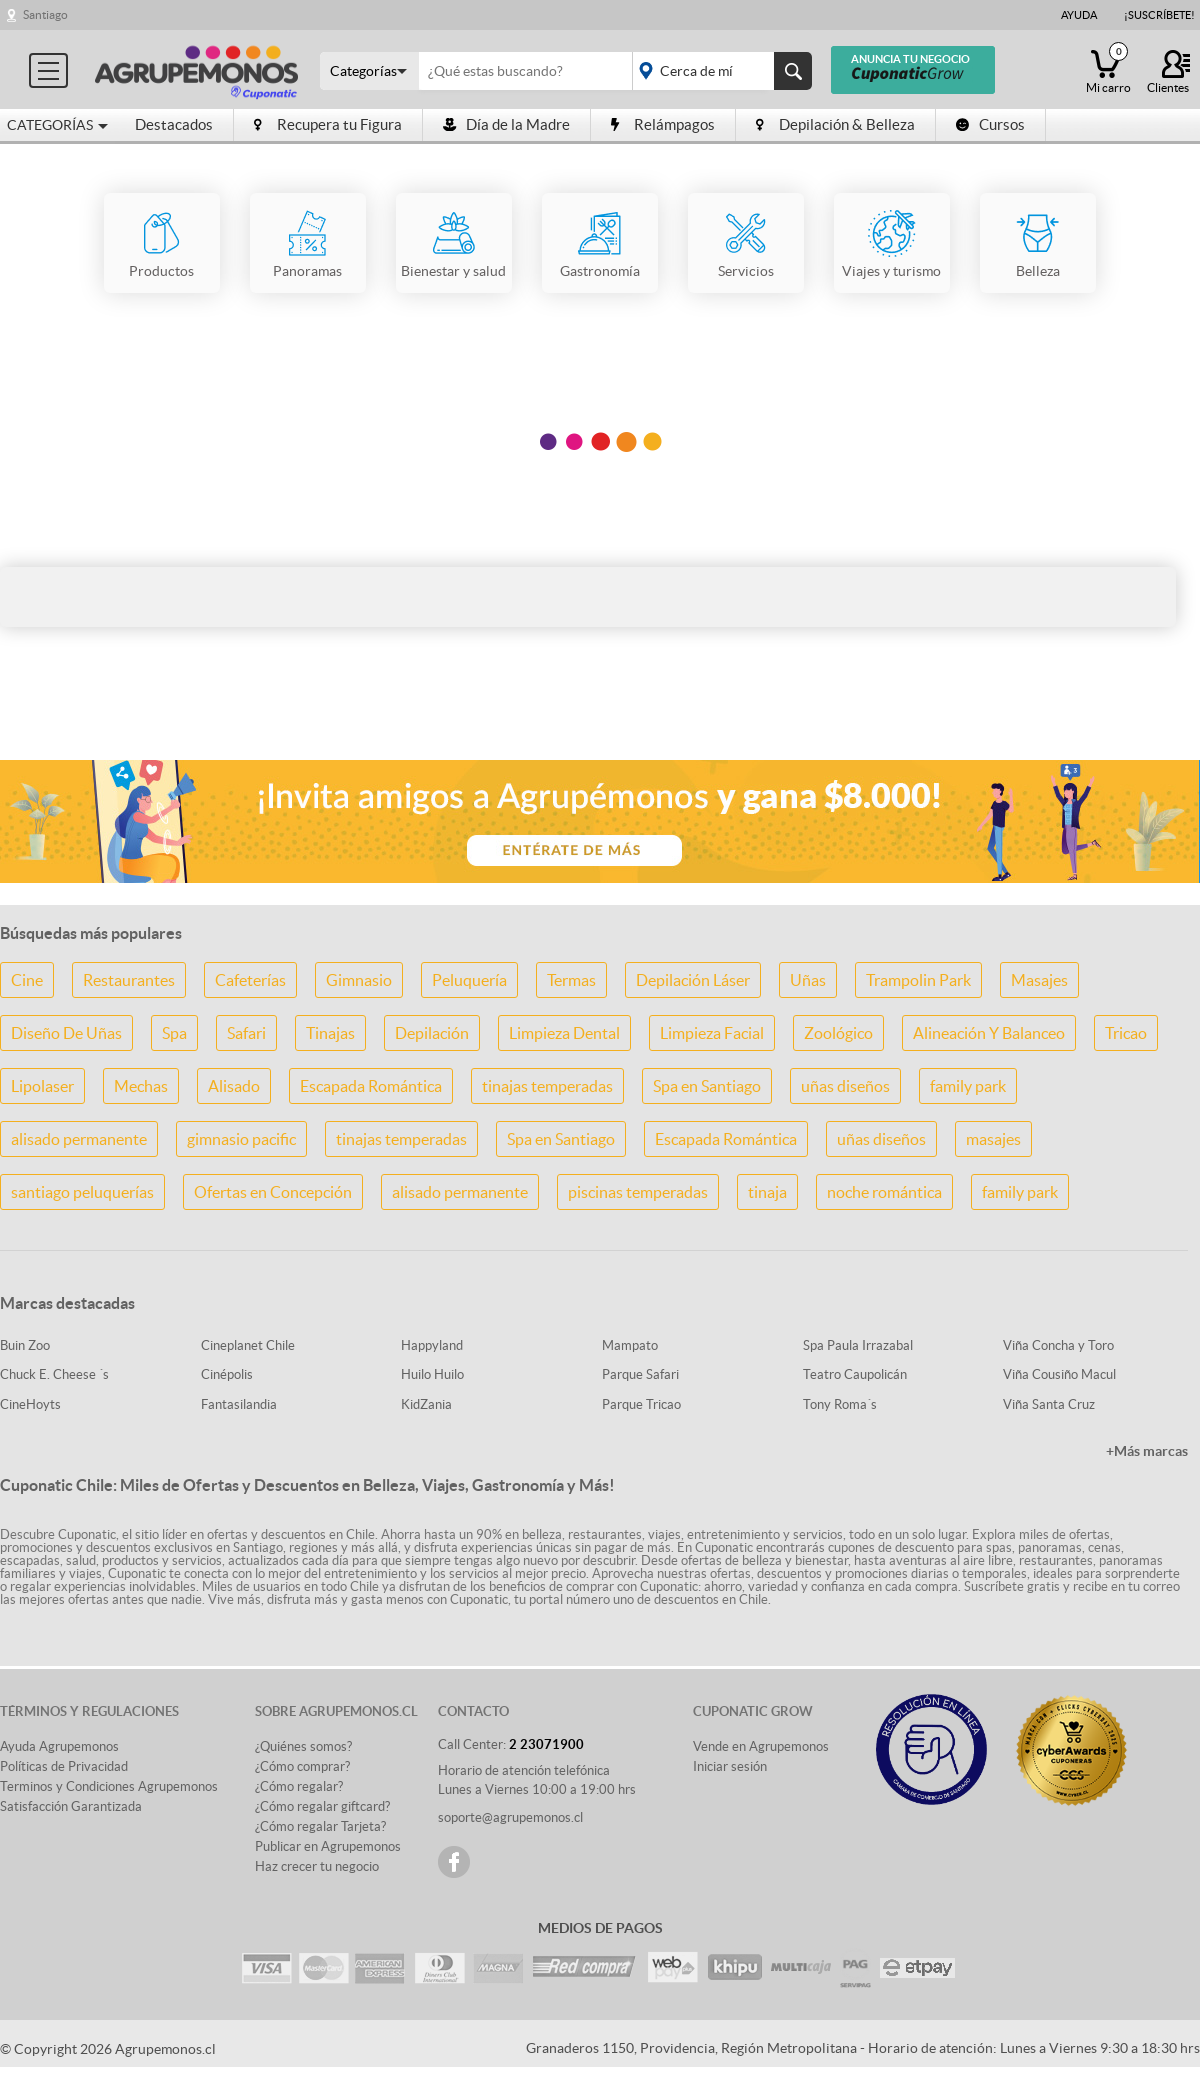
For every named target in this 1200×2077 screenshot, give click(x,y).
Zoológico (838, 1033)
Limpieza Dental (564, 1033)
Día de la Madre (506, 124)
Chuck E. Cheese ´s (54, 1374)
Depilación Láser (693, 980)
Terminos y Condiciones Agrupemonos (109, 1786)
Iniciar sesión (730, 1766)
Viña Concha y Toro (1058, 1345)
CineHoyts (30, 1404)
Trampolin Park (918, 980)
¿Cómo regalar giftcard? (322, 1806)
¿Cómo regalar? (299, 1786)
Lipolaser (42, 1086)
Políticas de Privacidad (64, 1766)
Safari (246, 1033)
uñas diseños (845, 1086)
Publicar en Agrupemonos (328, 1846)
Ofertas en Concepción (273, 1192)
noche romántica (884, 1192)
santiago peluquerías (82, 1192)
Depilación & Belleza (835, 124)
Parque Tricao (641, 1404)
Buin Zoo (25, 1345)
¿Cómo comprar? (302, 1766)
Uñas (808, 980)
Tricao (1126, 1033)
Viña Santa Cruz (1049, 1404)
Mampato (630, 1345)
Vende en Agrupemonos (761, 1746)
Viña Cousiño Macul (1059, 1374)
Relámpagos (663, 124)
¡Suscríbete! (1159, 15)
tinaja (767, 1192)
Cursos (990, 124)
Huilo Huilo (432, 1374)
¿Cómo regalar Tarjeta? (320, 1826)
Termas (571, 980)
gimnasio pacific (241, 1139)
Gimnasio (359, 980)
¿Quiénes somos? (303, 1746)
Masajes (1039, 980)
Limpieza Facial (712, 1033)
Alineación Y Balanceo (989, 1033)
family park (968, 1086)
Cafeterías (250, 980)
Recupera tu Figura (328, 124)
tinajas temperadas (547, 1086)
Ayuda (1079, 15)
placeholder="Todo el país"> (718, 71)
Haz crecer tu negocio (317, 1866)
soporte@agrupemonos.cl (510, 1817)
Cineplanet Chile (248, 1345)
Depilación (432, 1033)
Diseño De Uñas (66, 1033)
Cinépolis (227, 1374)
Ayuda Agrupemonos (59, 1746)
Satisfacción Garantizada (71, 1806)
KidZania (426, 1404)
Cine (27, 980)
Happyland (432, 1345)
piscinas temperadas (638, 1192)
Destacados (174, 124)
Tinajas (330, 1033)
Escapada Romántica (371, 1086)
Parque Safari (640, 1374)
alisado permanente (79, 1139)
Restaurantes (129, 980)
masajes (993, 1139)
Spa (174, 1033)
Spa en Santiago (707, 1086)
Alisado (234, 1086)
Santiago (45, 14)
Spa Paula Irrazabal (858, 1345)
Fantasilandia (239, 1404)
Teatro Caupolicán (855, 1374)
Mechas (141, 1086)
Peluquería (469, 980)
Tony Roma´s (840, 1404)
